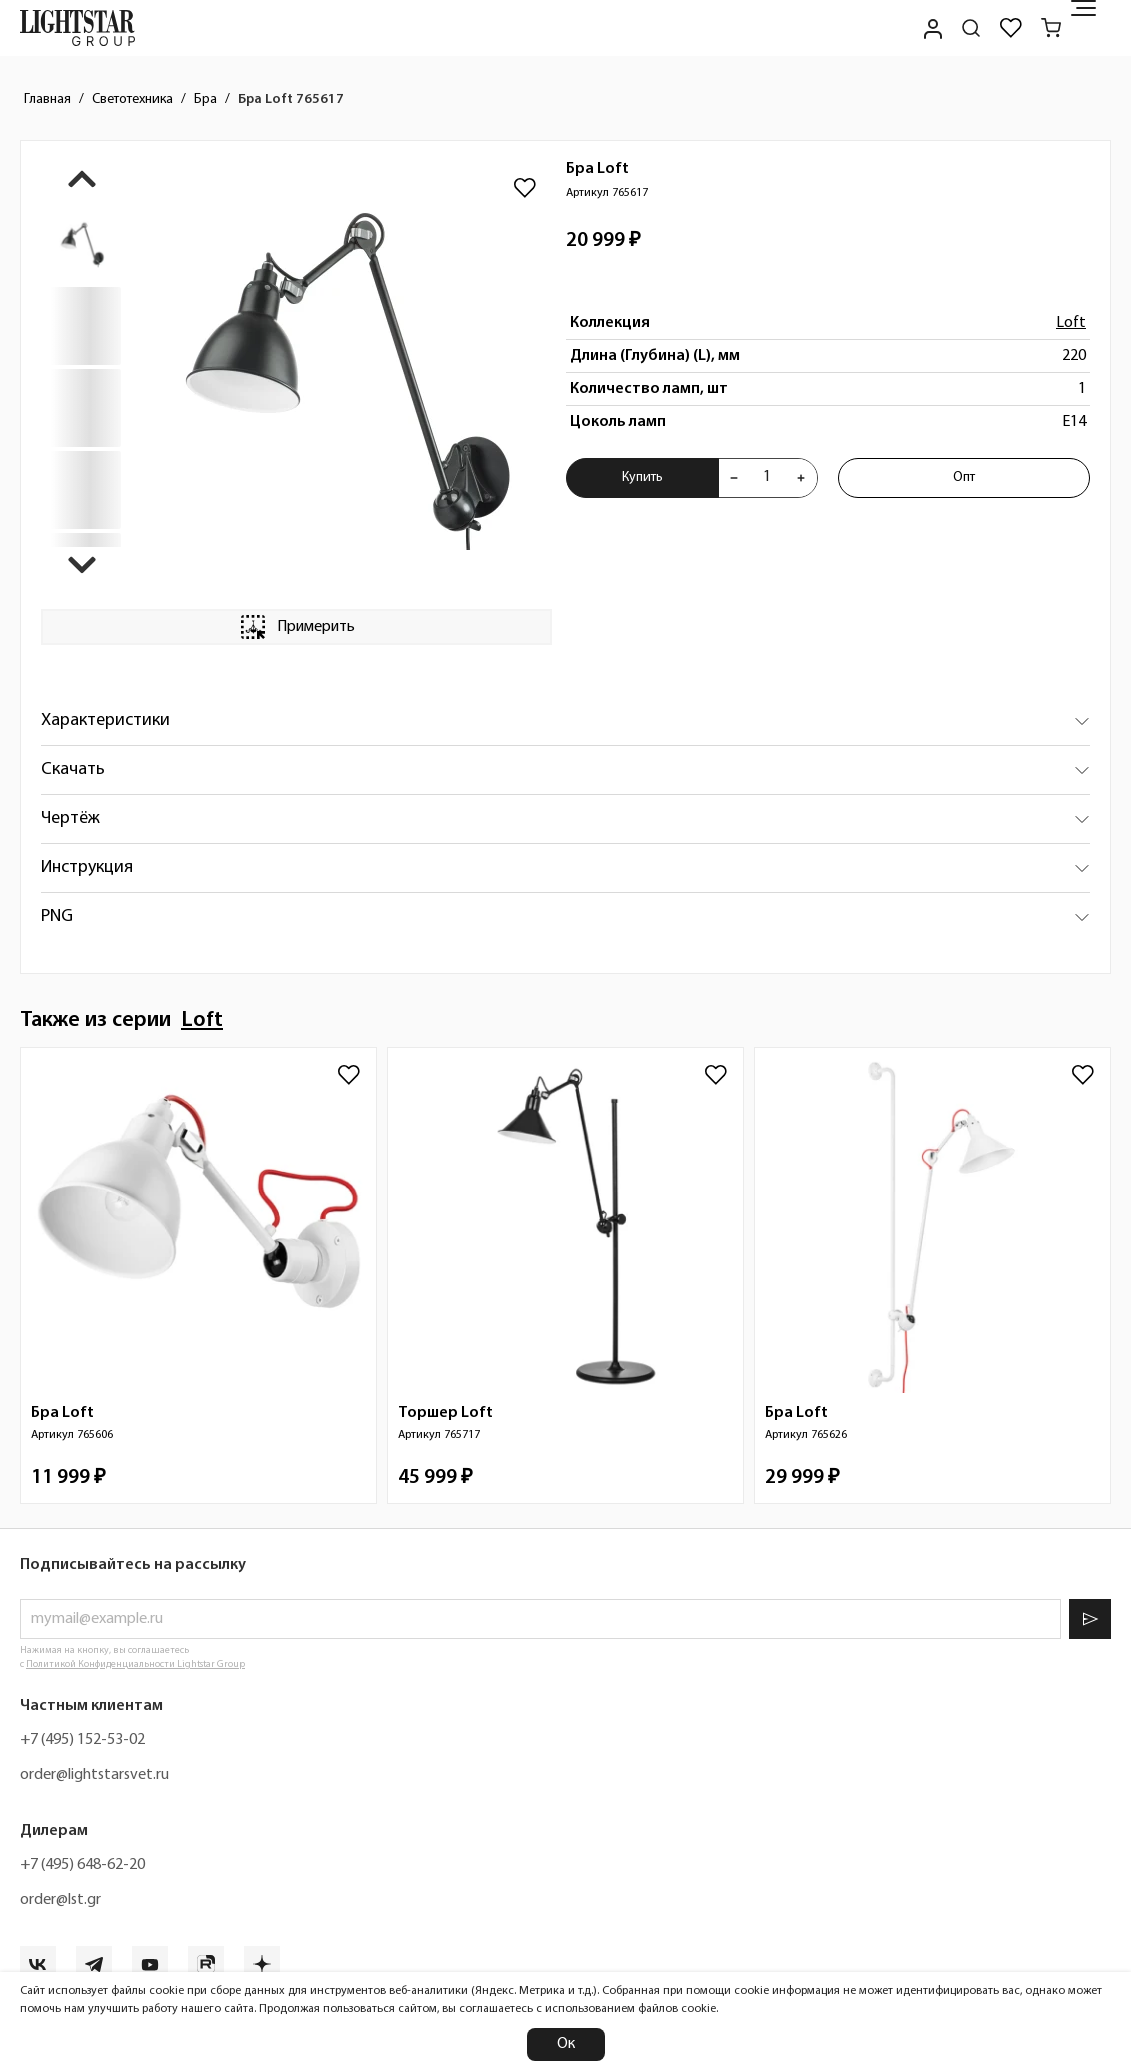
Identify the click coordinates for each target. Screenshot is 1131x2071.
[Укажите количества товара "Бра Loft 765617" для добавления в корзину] (767, 478)
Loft (1071, 323)
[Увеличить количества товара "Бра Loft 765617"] (801, 478)
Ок (566, 2044)
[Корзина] (1051, 28)
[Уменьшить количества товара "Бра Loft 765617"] (734, 478)
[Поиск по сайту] (971, 28)
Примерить (296, 627)
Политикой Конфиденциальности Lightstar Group (135, 1664)
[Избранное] (1011, 28)
